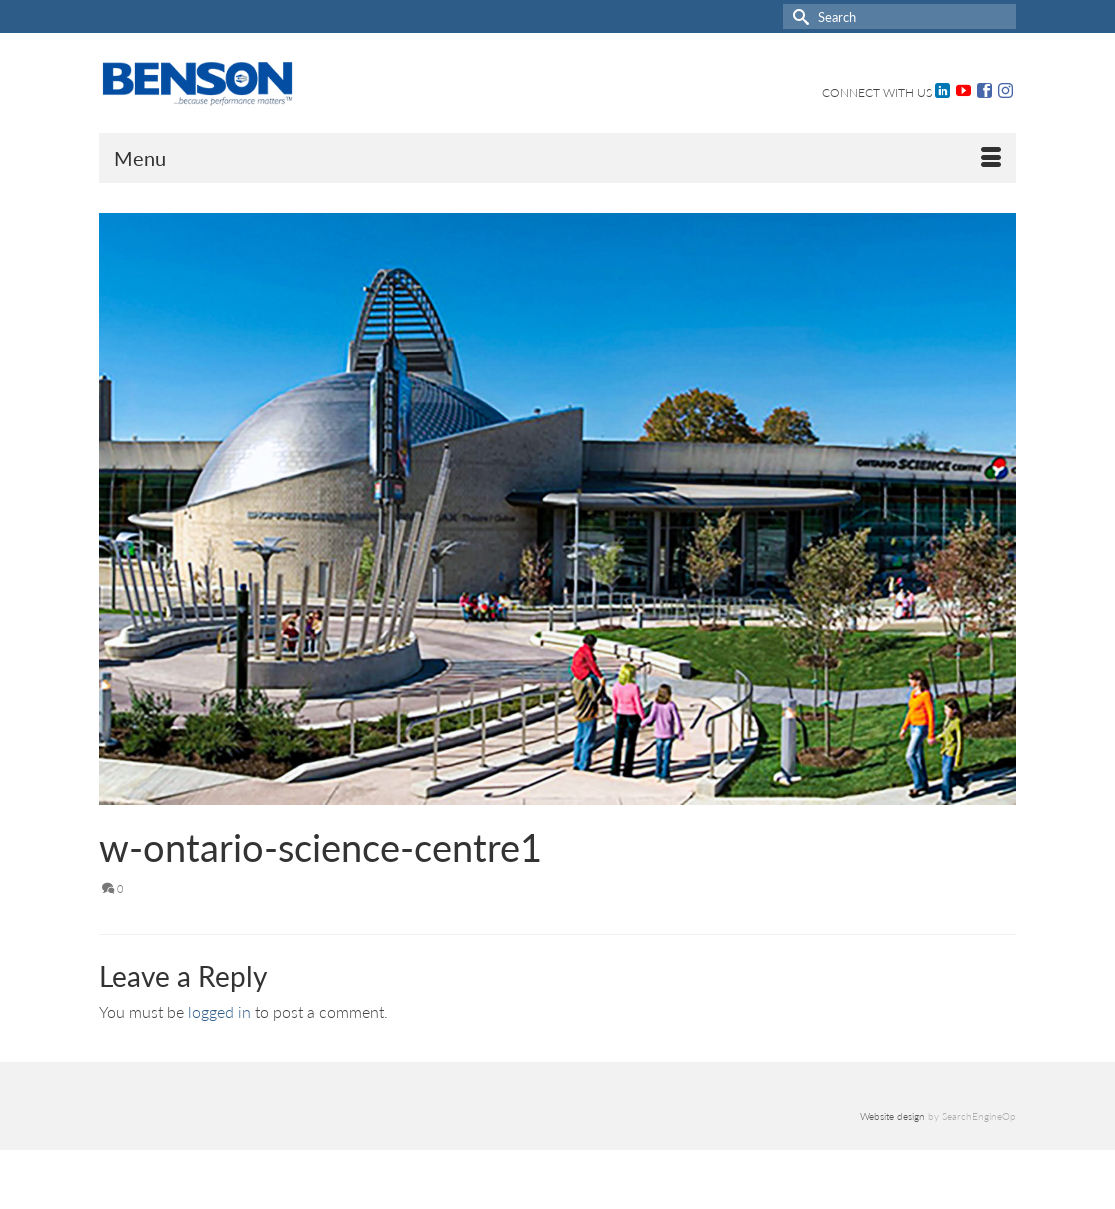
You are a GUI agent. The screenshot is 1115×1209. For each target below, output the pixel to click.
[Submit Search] (798, 16)
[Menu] (558, 158)
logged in (219, 1011)
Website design (892, 1116)
